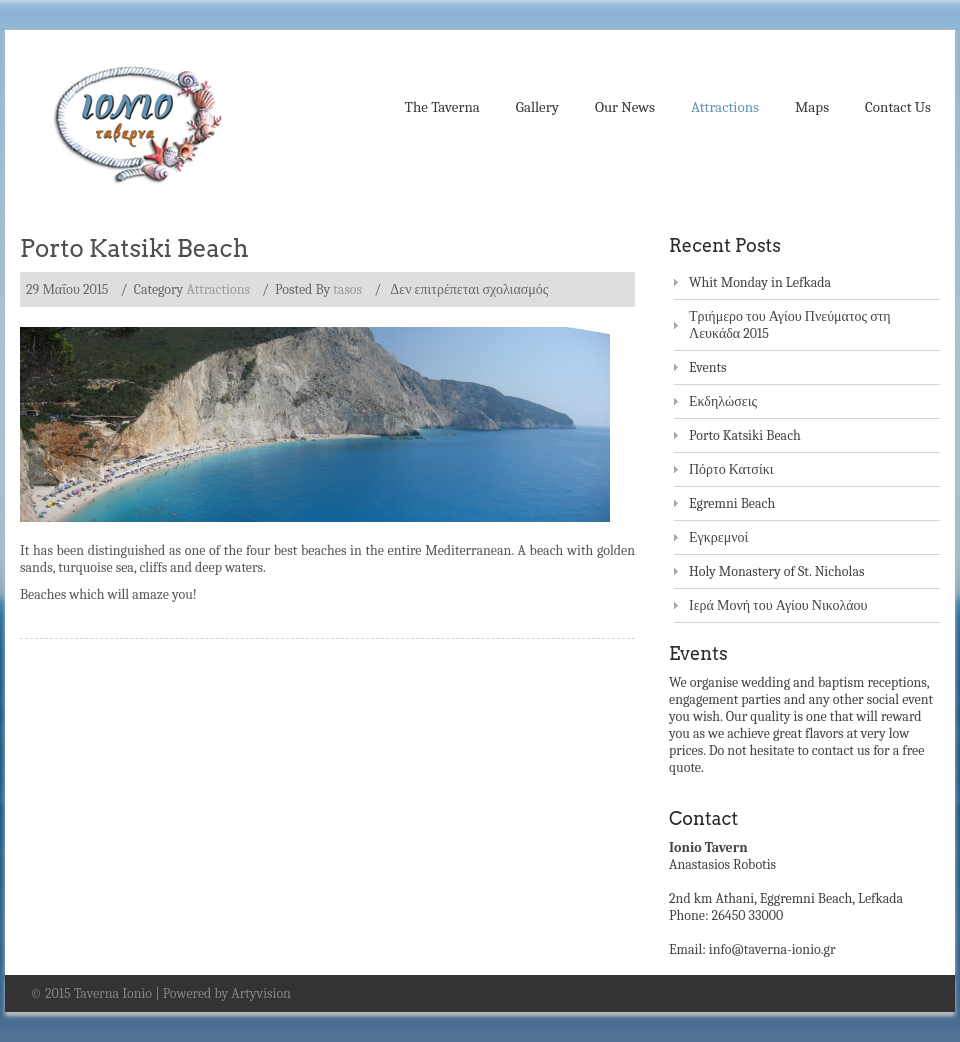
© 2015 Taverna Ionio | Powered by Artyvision (160, 993)
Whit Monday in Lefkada (760, 282)
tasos (347, 289)
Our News (625, 107)
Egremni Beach (732, 503)
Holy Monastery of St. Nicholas (776, 571)
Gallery (537, 107)
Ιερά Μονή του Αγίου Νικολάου (778, 605)
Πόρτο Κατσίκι (731, 469)
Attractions (725, 107)
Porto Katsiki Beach (134, 248)
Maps (812, 107)
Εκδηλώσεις (723, 401)
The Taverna (442, 107)
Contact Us (898, 107)
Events (708, 367)
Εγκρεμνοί (718, 537)
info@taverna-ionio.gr (772, 949)
